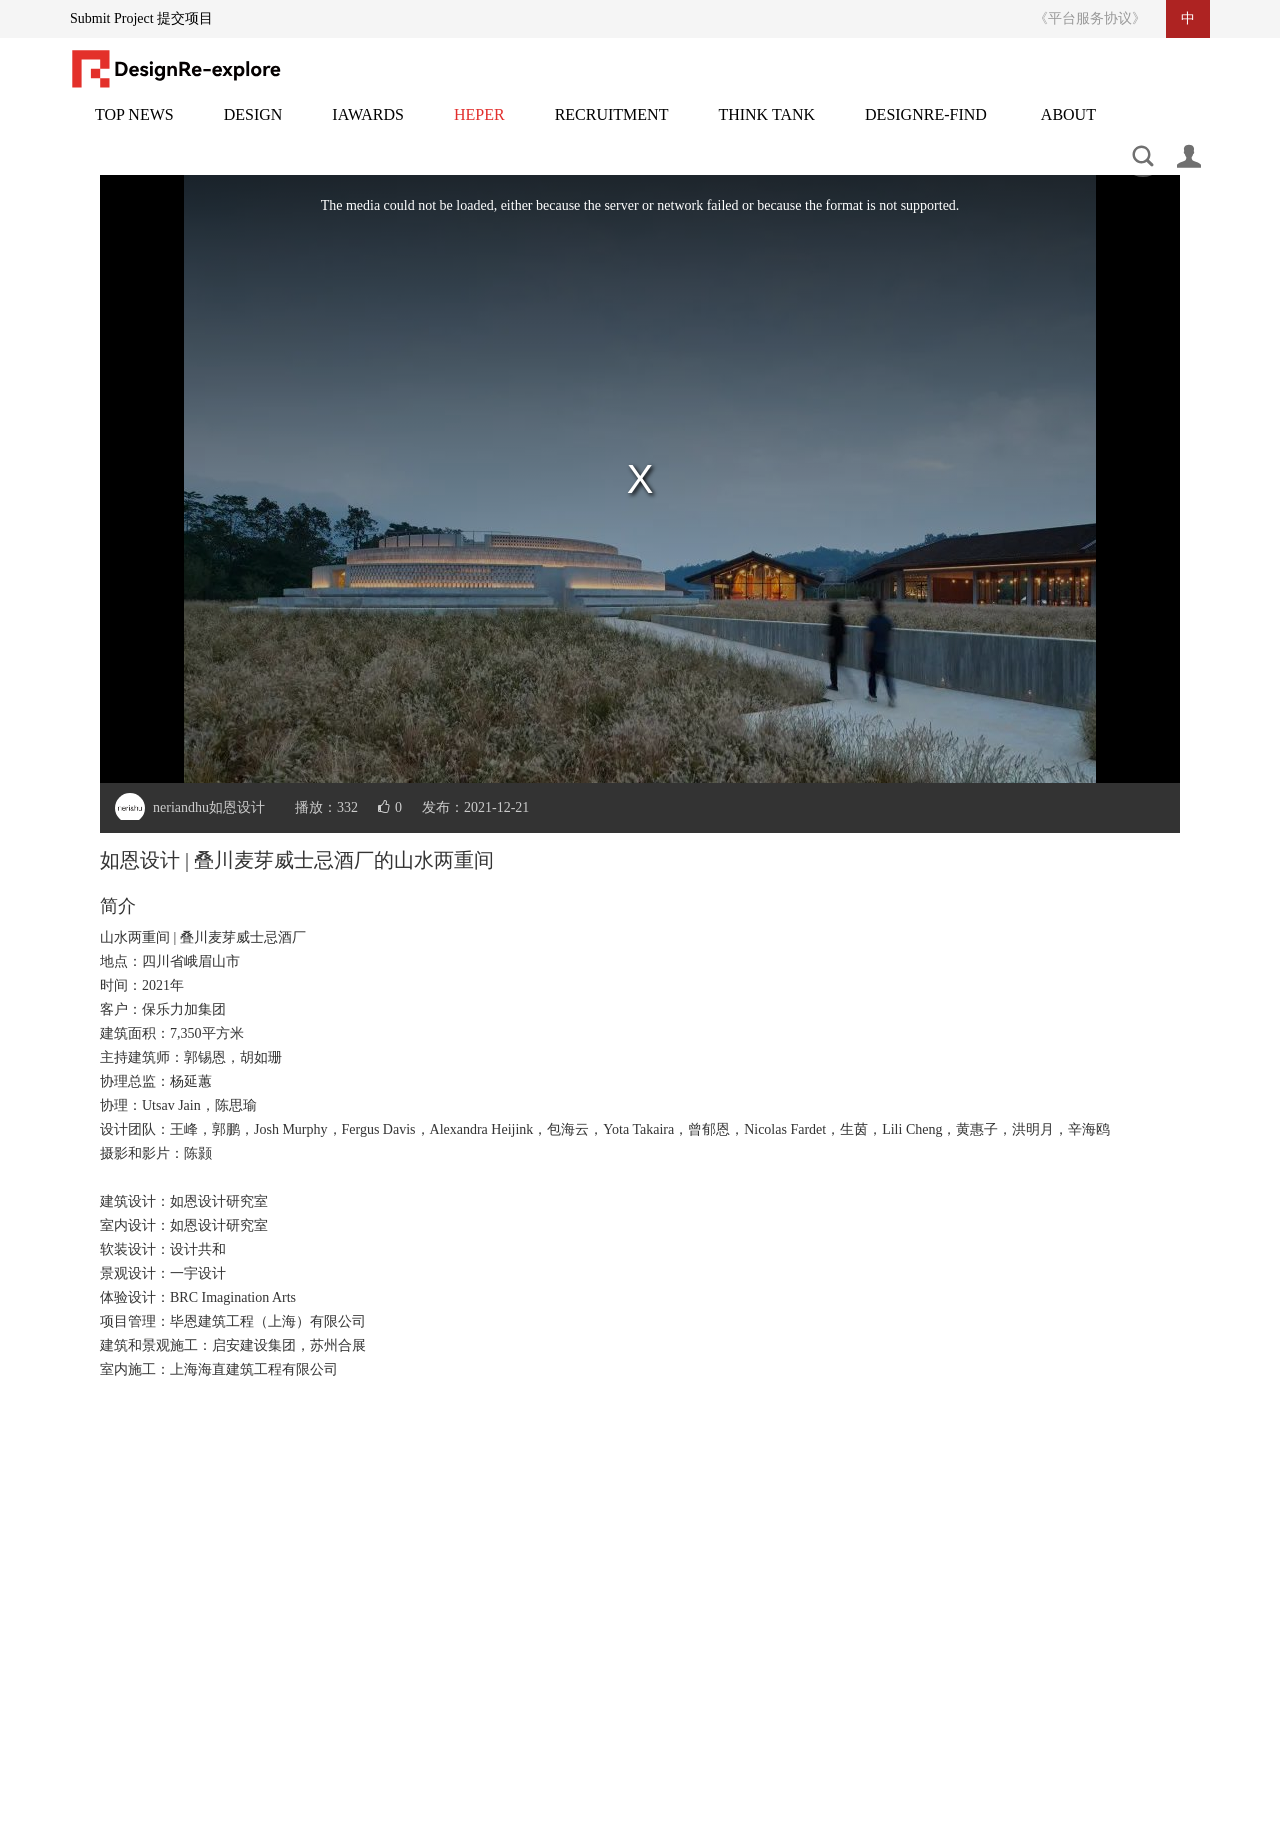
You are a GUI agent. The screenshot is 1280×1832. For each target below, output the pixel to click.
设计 (253, 126)
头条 (134, 126)
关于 (1068, 126)
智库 (766, 126)
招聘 (612, 126)
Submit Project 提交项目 (141, 18)
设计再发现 (926, 126)
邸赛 (368, 126)
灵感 (479, 126)
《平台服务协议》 (1090, 18)
